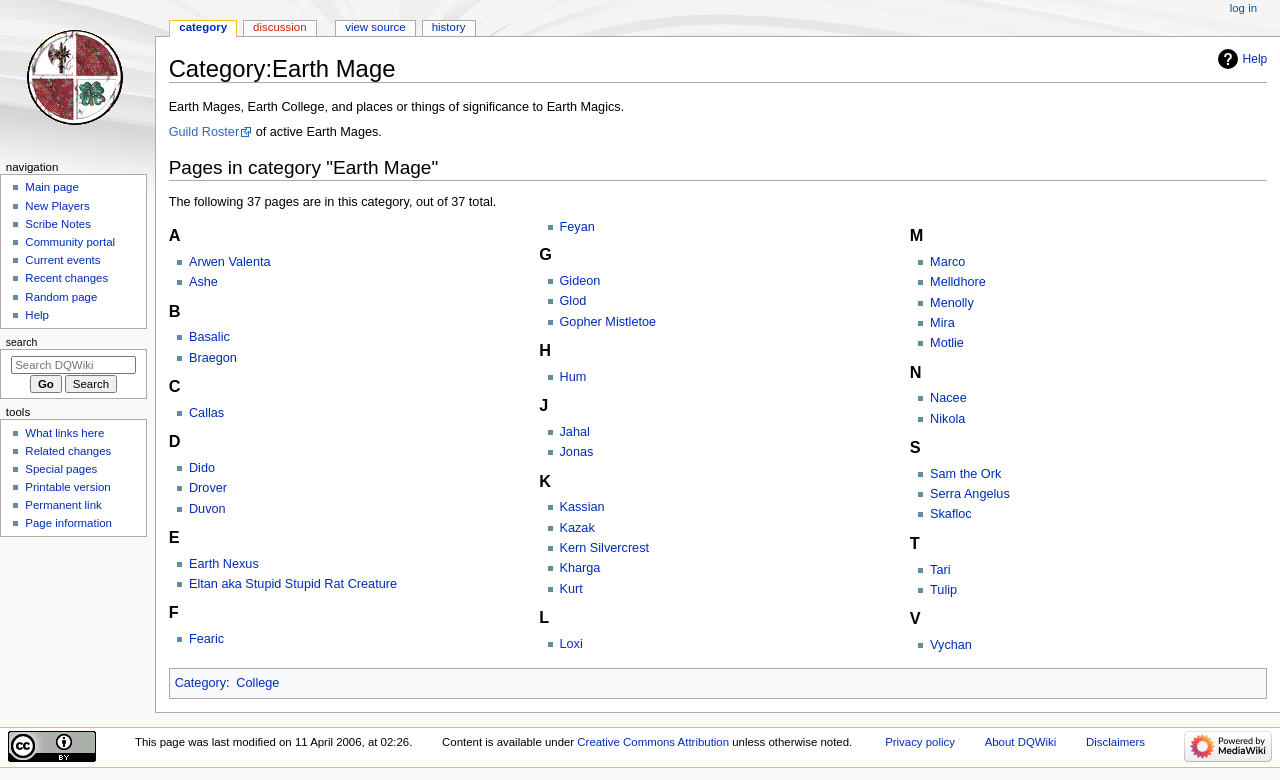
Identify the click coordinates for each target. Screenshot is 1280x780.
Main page (52, 187)
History (449, 27)
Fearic (206, 639)
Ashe (203, 282)
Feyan (577, 227)
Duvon (207, 509)
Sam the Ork (965, 474)
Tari (940, 570)
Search (22, 342)
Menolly (952, 303)
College (257, 683)
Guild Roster (204, 132)
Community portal (70, 242)
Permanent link (63, 505)
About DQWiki (1021, 742)
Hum (573, 377)
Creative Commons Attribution (653, 742)
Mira (942, 323)
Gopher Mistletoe (608, 322)
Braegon (213, 358)
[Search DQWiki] (73, 365)
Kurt (571, 589)
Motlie (947, 343)
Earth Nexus (224, 564)
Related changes (68, 451)
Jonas (577, 452)
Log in (1243, 8)
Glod (573, 301)
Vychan (951, 645)
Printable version (67, 487)
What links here (64, 433)
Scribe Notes (58, 224)
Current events (62, 260)
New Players (57, 206)
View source (375, 27)
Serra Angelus (970, 494)
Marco (947, 262)
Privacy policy (920, 742)
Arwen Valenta (230, 262)
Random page (61, 297)
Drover (208, 488)
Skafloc (951, 514)
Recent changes (66, 278)
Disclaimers (1115, 742)
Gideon (580, 281)
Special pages (61, 469)
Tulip (943, 590)
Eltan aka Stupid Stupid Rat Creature (293, 584)
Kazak (577, 528)
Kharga (580, 568)
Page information (68, 523)
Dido (202, 468)
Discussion (279, 27)
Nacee (948, 398)
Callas (206, 413)
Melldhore (958, 282)
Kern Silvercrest (605, 548)
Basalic (209, 337)
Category (200, 683)
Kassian (582, 507)
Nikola (947, 419)
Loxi (571, 644)
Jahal (575, 432)
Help (1255, 59)
